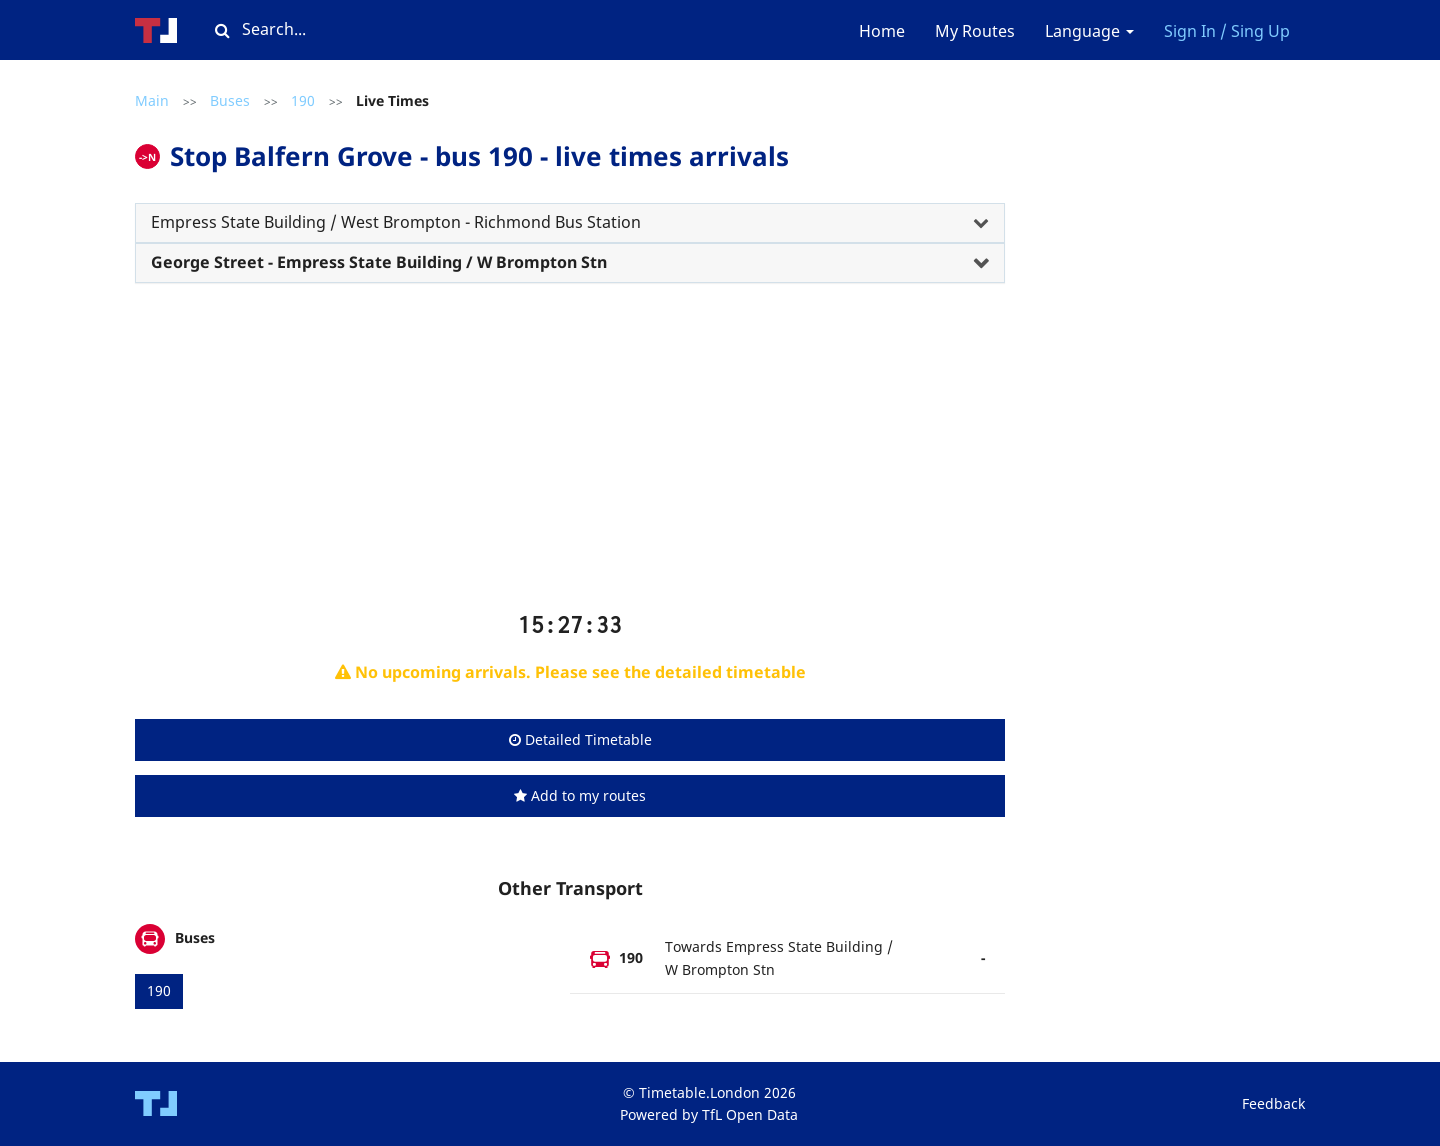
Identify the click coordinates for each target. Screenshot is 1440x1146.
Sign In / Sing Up (1227, 31)
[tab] (570, 223)
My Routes (975, 31)
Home (882, 31)
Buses (230, 100)
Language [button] (1089, 31)
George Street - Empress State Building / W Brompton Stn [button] (379, 262)
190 (303, 100)
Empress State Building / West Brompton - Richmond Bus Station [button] (396, 222)
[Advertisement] (570, 455)
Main (152, 100)
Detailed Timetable (580, 739)
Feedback (1273, 1103)
